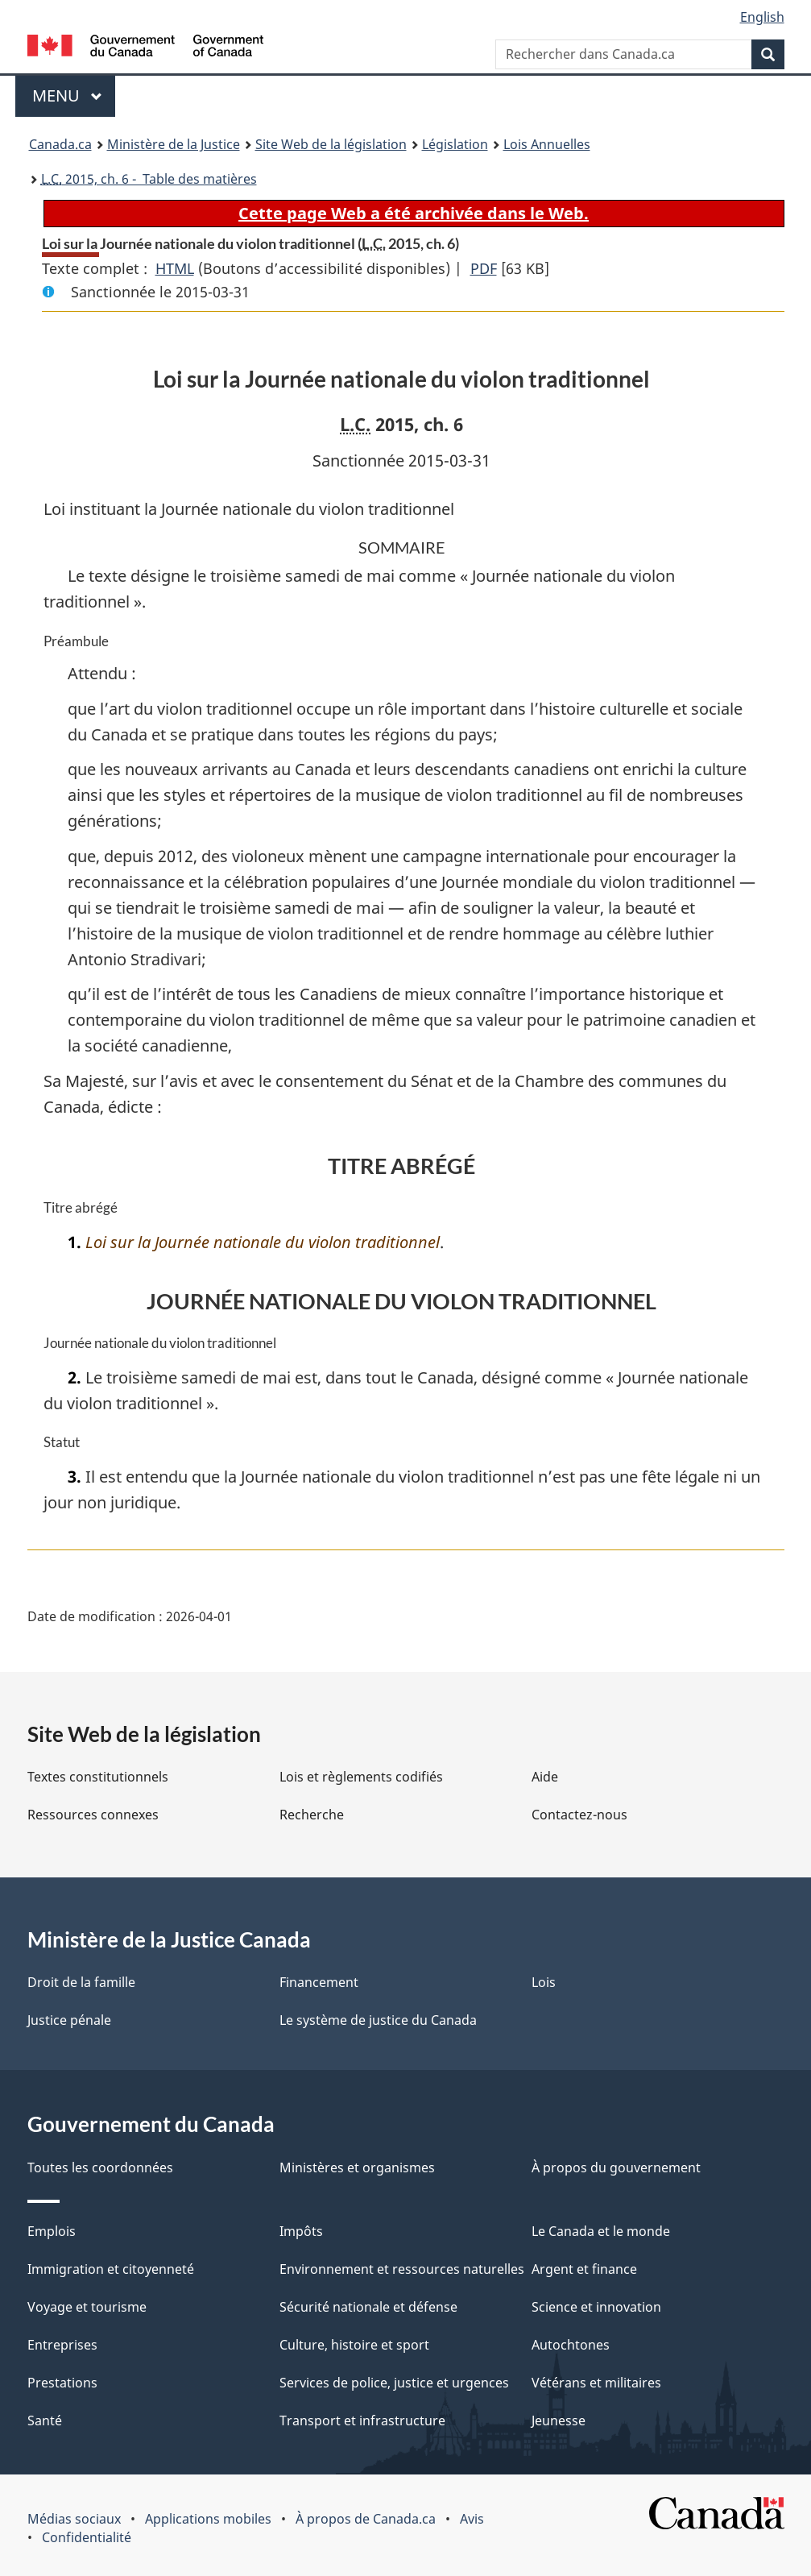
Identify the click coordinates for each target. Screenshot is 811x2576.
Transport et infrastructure (362, 2420)
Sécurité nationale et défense (368, 2307)
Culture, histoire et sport (354, 2345)
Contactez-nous (579, 1814)
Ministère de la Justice (173, 144)
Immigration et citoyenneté (110, 2269)
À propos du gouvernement (616, 2167)
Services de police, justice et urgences (394, 2382)
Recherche (311, 1814)
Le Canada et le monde (601, 2231)
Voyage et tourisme (87, 2307)
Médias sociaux (74, 2519)
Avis (472, 2519)
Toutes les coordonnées (100, 2167)
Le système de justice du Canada (378, 2020)
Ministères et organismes (357, 2167)
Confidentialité (86, 2537)
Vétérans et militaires (596, 2382)
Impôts (301, 2231)
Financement (318, 1982)
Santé (44, 2420)
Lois (544, 1982)
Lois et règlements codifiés (361, 1777)
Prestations (62, 2382)
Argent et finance (584, 2269)
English (762, 17)
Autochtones (571, 2345)
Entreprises (62, 2345)
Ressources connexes (93, 1814)
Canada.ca (60, 144)
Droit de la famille (81, 1982)
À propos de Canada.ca (366, 2519)
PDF (483, 268)
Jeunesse (558, 2420)
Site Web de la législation (331, 144)
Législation (455, 144)
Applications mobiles (208, 2519)
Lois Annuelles (546, 144)
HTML (174, 268)
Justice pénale (69, 2020)
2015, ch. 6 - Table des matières (149, 179)
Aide (545, 1777)
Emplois (51, 2231)
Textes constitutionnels (97, 1777)
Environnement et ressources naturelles (401, 2269)
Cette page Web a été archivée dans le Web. (413, 213)
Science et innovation (596, 2307)
